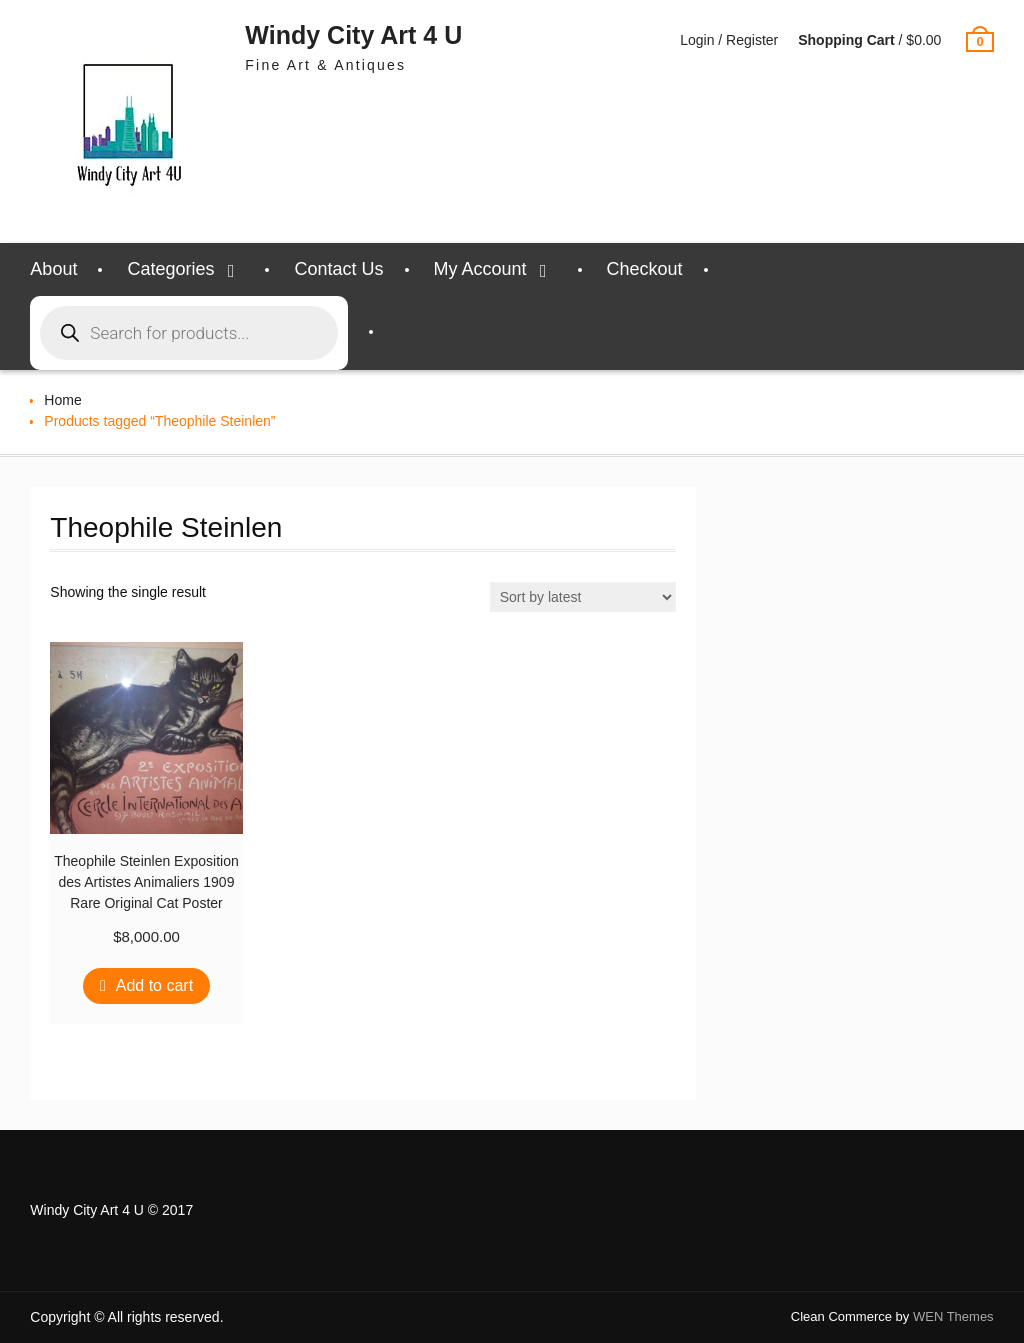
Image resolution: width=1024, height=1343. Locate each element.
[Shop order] (583, 597)
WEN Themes (953, 1316)
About (53, 269)
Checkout (645, 269)
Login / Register (729, 40)
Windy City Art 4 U (353, 35)
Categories (170, 269)
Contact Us (338, 269)
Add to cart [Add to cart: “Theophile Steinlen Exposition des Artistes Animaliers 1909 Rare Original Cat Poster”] (154, 985)
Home (62, 400)
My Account (480, 269)
